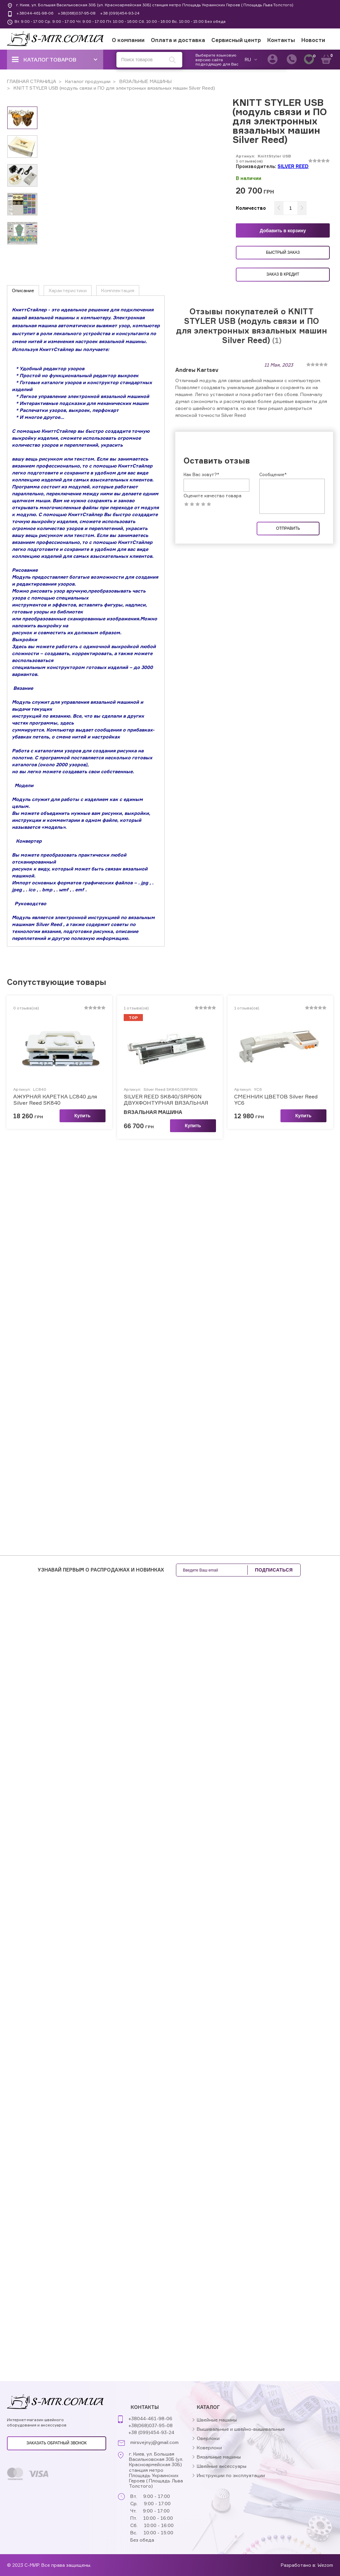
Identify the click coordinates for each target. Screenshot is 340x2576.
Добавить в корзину (283, 230)
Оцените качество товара (212, 495)
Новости (313, 40)
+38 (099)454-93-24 (120, 13)
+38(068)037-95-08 (77, 13)
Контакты (281, 40)
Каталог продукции (87, 81)
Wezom (325, 2565)
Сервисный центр (236, 40)
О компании (128, 40)
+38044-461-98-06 (34, 13)
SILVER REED (293, 166)
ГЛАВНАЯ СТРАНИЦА (31, 81)
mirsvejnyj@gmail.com (154, 2442)
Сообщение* (273, 474)
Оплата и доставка (178, 40)
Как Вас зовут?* (201, 474)
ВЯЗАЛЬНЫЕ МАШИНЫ (145, 81)
